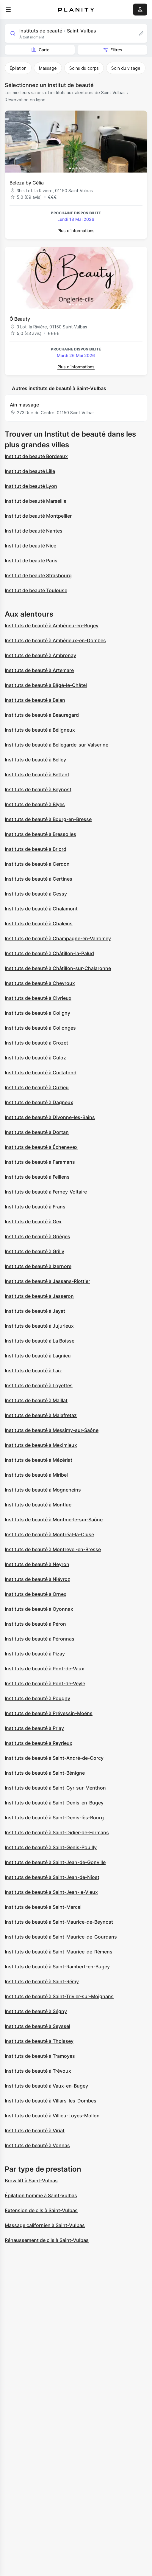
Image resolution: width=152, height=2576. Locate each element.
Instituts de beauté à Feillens (37, 1177)
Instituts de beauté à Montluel (39, 1505)
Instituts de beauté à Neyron (37, 1564)
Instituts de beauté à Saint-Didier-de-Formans (57, 1832)
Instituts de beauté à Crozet (36, 1043)
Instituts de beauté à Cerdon (37, 864)
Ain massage (24, 405)
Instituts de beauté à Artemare (39, 670)
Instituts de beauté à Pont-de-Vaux (44, 1669)
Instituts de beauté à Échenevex (41, 1147)
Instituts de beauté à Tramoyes (40, 2056)
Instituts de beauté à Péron (35, 1624)
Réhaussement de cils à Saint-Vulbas (47, 2240)
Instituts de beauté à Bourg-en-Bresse (48, 819)
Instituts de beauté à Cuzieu (37, 1087)
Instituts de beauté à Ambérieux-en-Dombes (55, 640)
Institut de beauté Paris (31, 561)
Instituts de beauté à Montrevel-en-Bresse (53, 1549)
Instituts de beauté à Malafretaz (41, 1415)
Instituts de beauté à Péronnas (39, 1639)
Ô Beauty (20, 319)
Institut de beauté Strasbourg (38, 575)
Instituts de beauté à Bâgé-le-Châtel (46, 685)
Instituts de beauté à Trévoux (38, 2071)
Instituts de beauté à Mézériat (38, 1460)
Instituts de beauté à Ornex (35, 1594)
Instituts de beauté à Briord (35, 849)
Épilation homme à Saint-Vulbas (41, 2195)
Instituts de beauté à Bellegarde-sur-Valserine (56, 745)
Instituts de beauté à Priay (34, 1728)
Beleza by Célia (27, 183)
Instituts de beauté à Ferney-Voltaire (46, 1192)
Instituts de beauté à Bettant (37, 775)
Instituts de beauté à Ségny (36, 2011)
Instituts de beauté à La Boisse (39, 1341)
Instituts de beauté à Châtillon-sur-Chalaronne (58, 968)
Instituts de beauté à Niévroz (37, 1579)
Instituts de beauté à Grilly (34, 1251)
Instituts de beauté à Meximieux (41, 1445)
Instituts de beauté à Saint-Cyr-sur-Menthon (55, 1788)
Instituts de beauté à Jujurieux (39, 1326)
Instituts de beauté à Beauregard (42, 715)
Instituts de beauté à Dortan (37, 1132)
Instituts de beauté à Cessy (36, 894)
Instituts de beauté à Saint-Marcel (43, 1907)
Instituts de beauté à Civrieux (38, 998)
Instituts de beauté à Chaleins (39, 924)
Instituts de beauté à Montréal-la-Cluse (49, 1534)
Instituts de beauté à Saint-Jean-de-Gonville (55, 1862)
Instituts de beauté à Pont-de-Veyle (45, 1683)
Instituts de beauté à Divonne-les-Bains (50, 1117)
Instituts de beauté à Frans (35, 1207)
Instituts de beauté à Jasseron (39, 1296)
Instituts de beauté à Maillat (36, 1400)
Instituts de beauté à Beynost (38, 789)
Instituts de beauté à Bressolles (40, 834)
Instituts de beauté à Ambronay (40, 655)
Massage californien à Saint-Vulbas (45, 2225)
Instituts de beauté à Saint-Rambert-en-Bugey (57, 1967)
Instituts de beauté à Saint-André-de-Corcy (54, 1758)
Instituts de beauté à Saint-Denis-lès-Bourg (54, 1818)
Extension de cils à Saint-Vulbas (41, 2210)
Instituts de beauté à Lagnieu (38, 1356)
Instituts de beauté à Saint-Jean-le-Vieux (51, 1892)
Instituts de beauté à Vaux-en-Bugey (46, 2086)
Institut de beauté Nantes (33, 531)
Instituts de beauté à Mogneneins (43, 1490)
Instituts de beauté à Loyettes (39, 1385)
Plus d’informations (76, 230)
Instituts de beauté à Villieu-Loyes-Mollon (52, 2116)
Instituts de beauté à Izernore (38, 1266)
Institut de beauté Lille (30, 471)
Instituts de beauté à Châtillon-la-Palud (49, 953)
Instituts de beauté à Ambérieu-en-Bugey (51, 626)
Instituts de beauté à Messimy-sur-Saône (51, 1430)
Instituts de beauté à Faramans (40, 1162)
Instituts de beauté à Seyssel (37, 2026)
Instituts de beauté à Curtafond (40, 1073)
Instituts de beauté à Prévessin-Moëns (49, 1713)
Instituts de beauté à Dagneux (39, 1102)
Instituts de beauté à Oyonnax (39, 1609)
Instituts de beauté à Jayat (35, 1311)
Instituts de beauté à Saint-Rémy (42, 1981)
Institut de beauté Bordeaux (36, 456)
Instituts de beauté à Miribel (36, 1475)
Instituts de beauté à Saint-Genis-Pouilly (51, 1847)
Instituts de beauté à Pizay (35, 1654)
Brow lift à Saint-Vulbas (31, 2181)
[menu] (8, 9)
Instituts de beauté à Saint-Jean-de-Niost (52, 1877)
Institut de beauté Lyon (31, 486)
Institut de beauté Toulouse (36, 590)
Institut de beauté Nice (30, 546)
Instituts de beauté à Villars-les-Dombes (50, 2101)
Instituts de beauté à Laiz (33, 1371)
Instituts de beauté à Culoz (35, 1058)
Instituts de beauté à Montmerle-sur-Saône (54, 1520)
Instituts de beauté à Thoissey (39, 2041)
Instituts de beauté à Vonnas (37, 2145)
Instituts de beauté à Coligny (37, 1013)
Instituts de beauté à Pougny (37, 1698)
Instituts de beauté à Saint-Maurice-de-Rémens (58, 1952)
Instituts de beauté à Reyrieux (38, 1743)
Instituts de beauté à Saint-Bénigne (45, 1773)
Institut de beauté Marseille (35, 501)
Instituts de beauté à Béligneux (40, 730)
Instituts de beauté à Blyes (35, 804)
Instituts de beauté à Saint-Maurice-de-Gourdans (61, 1937)
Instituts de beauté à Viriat (35, 2130)
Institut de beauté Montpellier (38, 516)
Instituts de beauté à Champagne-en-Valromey (58, 938)
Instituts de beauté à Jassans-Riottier (47, 1281)
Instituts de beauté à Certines (38, 879)
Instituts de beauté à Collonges (40, 1028)
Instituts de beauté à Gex (33, 1222)
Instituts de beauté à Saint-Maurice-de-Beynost (59, 1922)
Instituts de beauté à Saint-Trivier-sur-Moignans (59, 1996)
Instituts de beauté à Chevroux (40, 983)
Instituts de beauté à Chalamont (41, 909)
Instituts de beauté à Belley (35, 760)
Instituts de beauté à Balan (35, 700)
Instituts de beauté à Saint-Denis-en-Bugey (54, 1803)
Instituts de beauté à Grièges (37, 1236)
